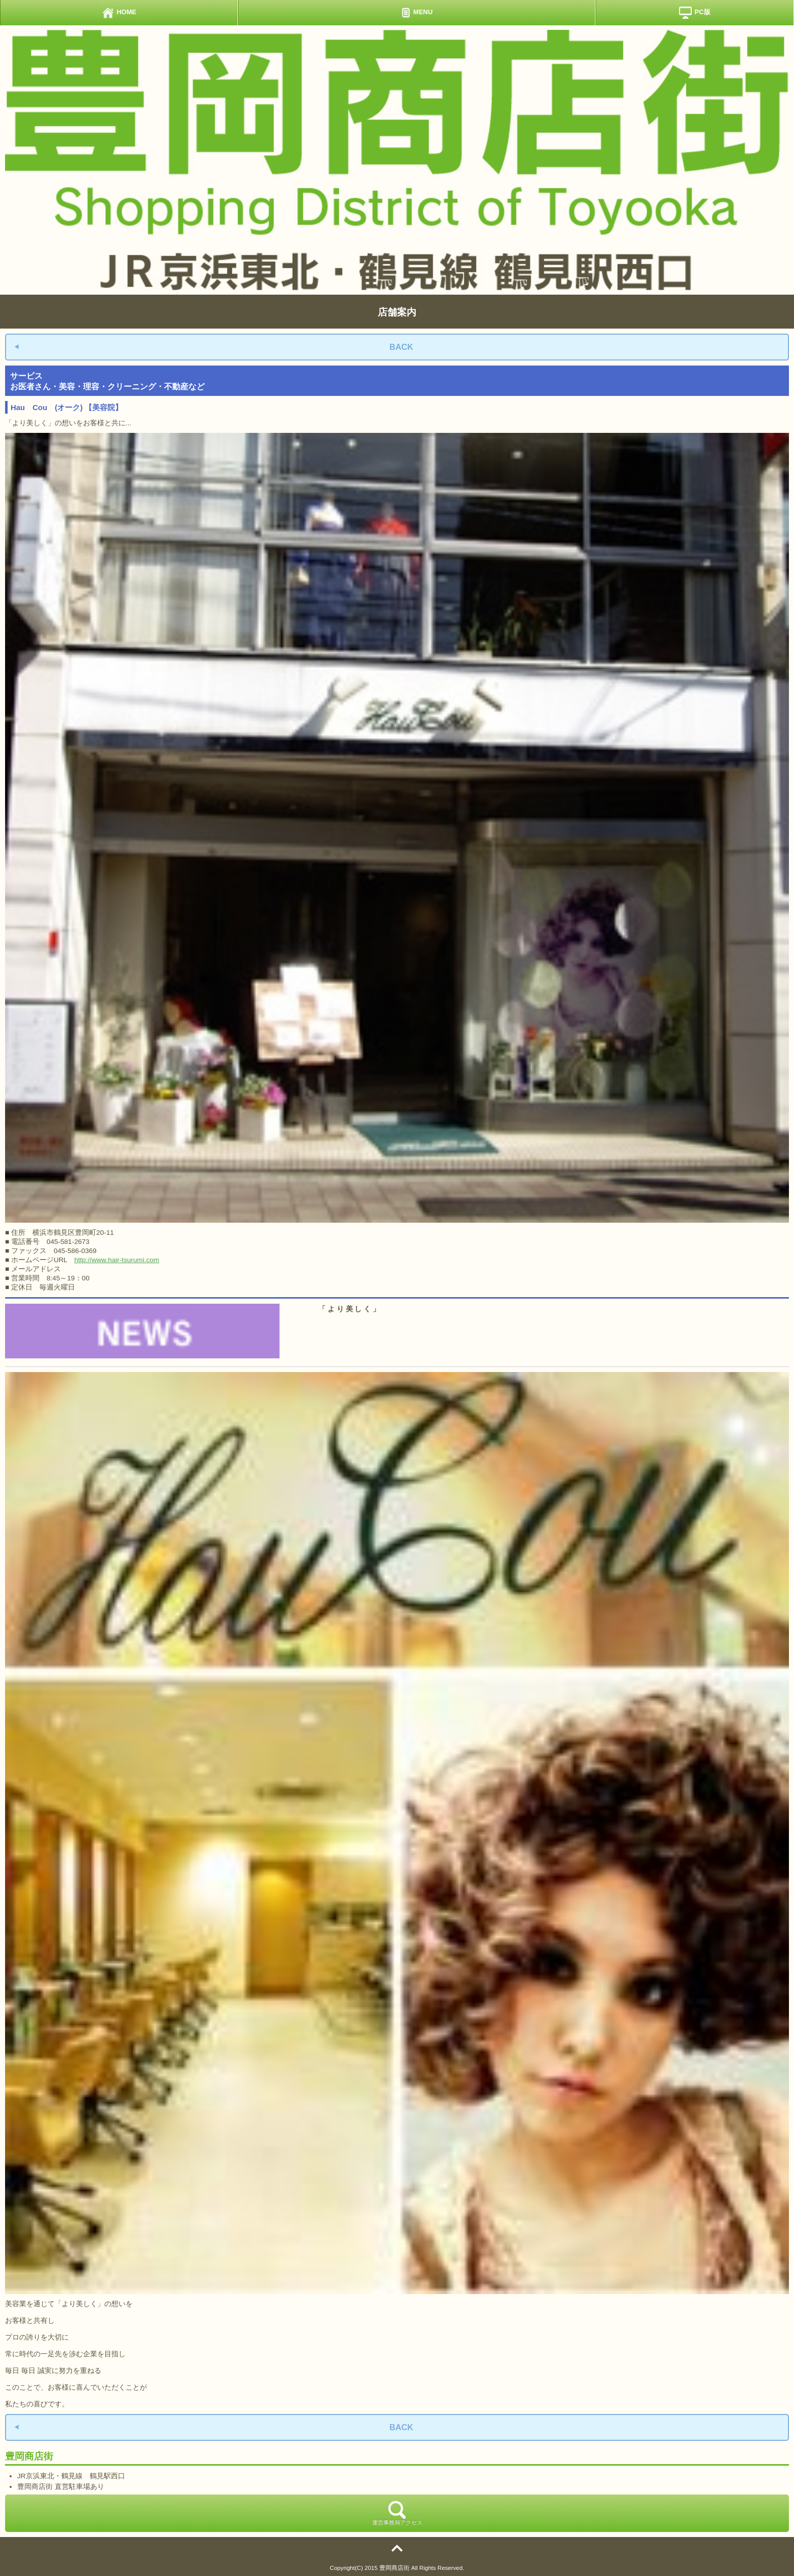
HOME (119, 13)
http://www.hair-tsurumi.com (117, 1260)
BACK (401, 346)
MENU (416, 13)
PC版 (694, 13)
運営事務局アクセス (397, 2513)
